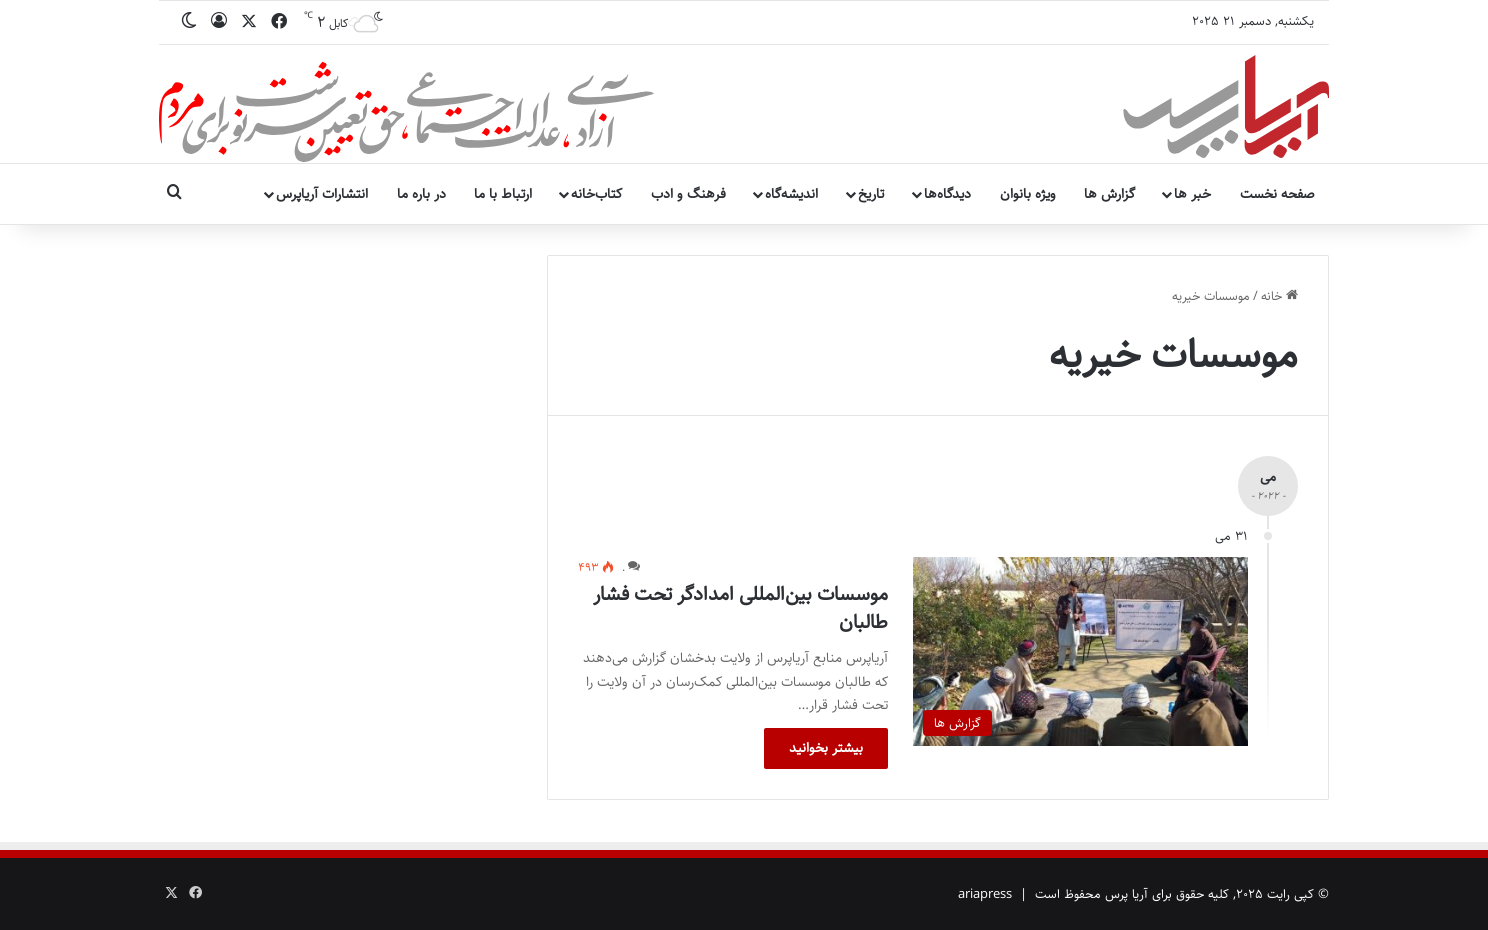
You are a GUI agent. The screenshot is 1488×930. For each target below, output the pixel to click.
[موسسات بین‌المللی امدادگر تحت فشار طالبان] (1080, 651)
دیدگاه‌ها (947, 194)
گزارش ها (1109, 194)
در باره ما (421, 194)
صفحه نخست (1277, 194)
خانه (1279, 296)
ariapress (985, 894)
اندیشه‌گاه (791, 194)
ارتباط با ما (503, 194)
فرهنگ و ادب (688, 194)
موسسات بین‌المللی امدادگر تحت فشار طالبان (740, 608)
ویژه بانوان (1028, 194)
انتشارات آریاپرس (322, 194)
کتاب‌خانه (596, 194)
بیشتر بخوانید (826, 748)
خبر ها (1192, 194)
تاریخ (871, 194)
